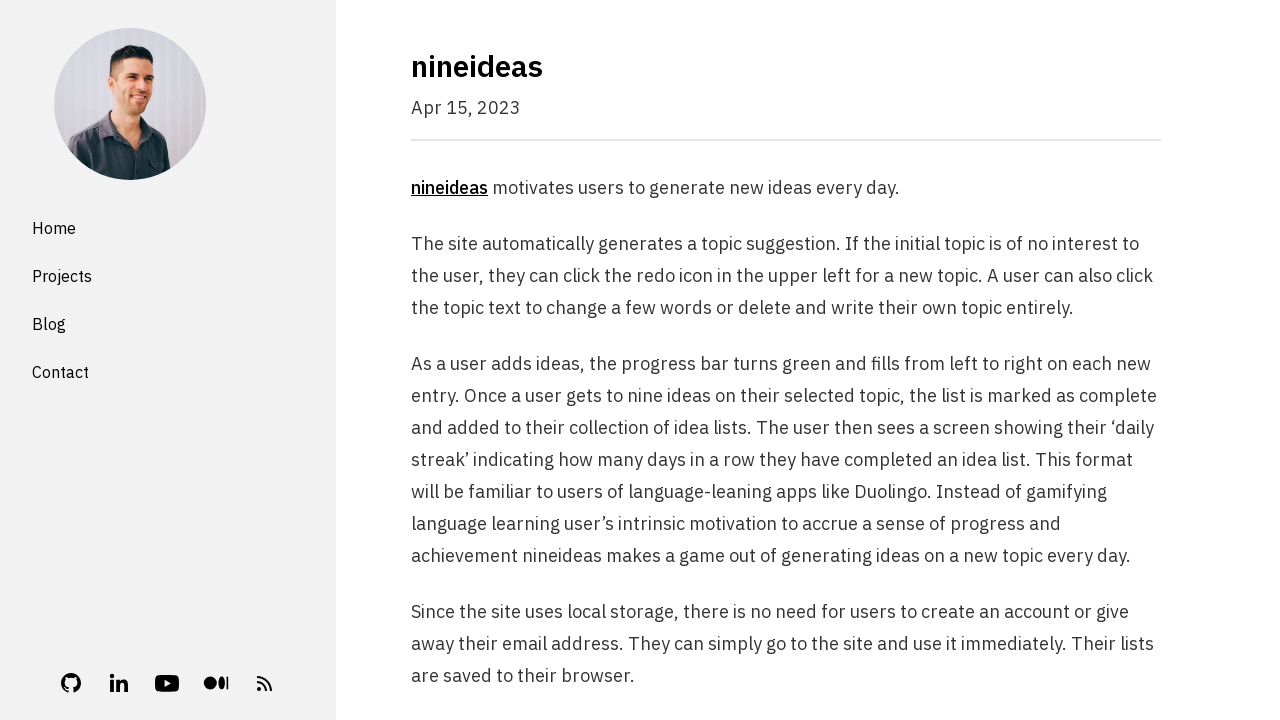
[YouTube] (167, 683)
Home (54, 228)
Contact (60, 372)
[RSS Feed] (265, 683)
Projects (62, 276)
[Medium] (216, 682)
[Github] (71, 683)
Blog (49, 324)
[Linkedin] (119, 683)
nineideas (449, 187)
